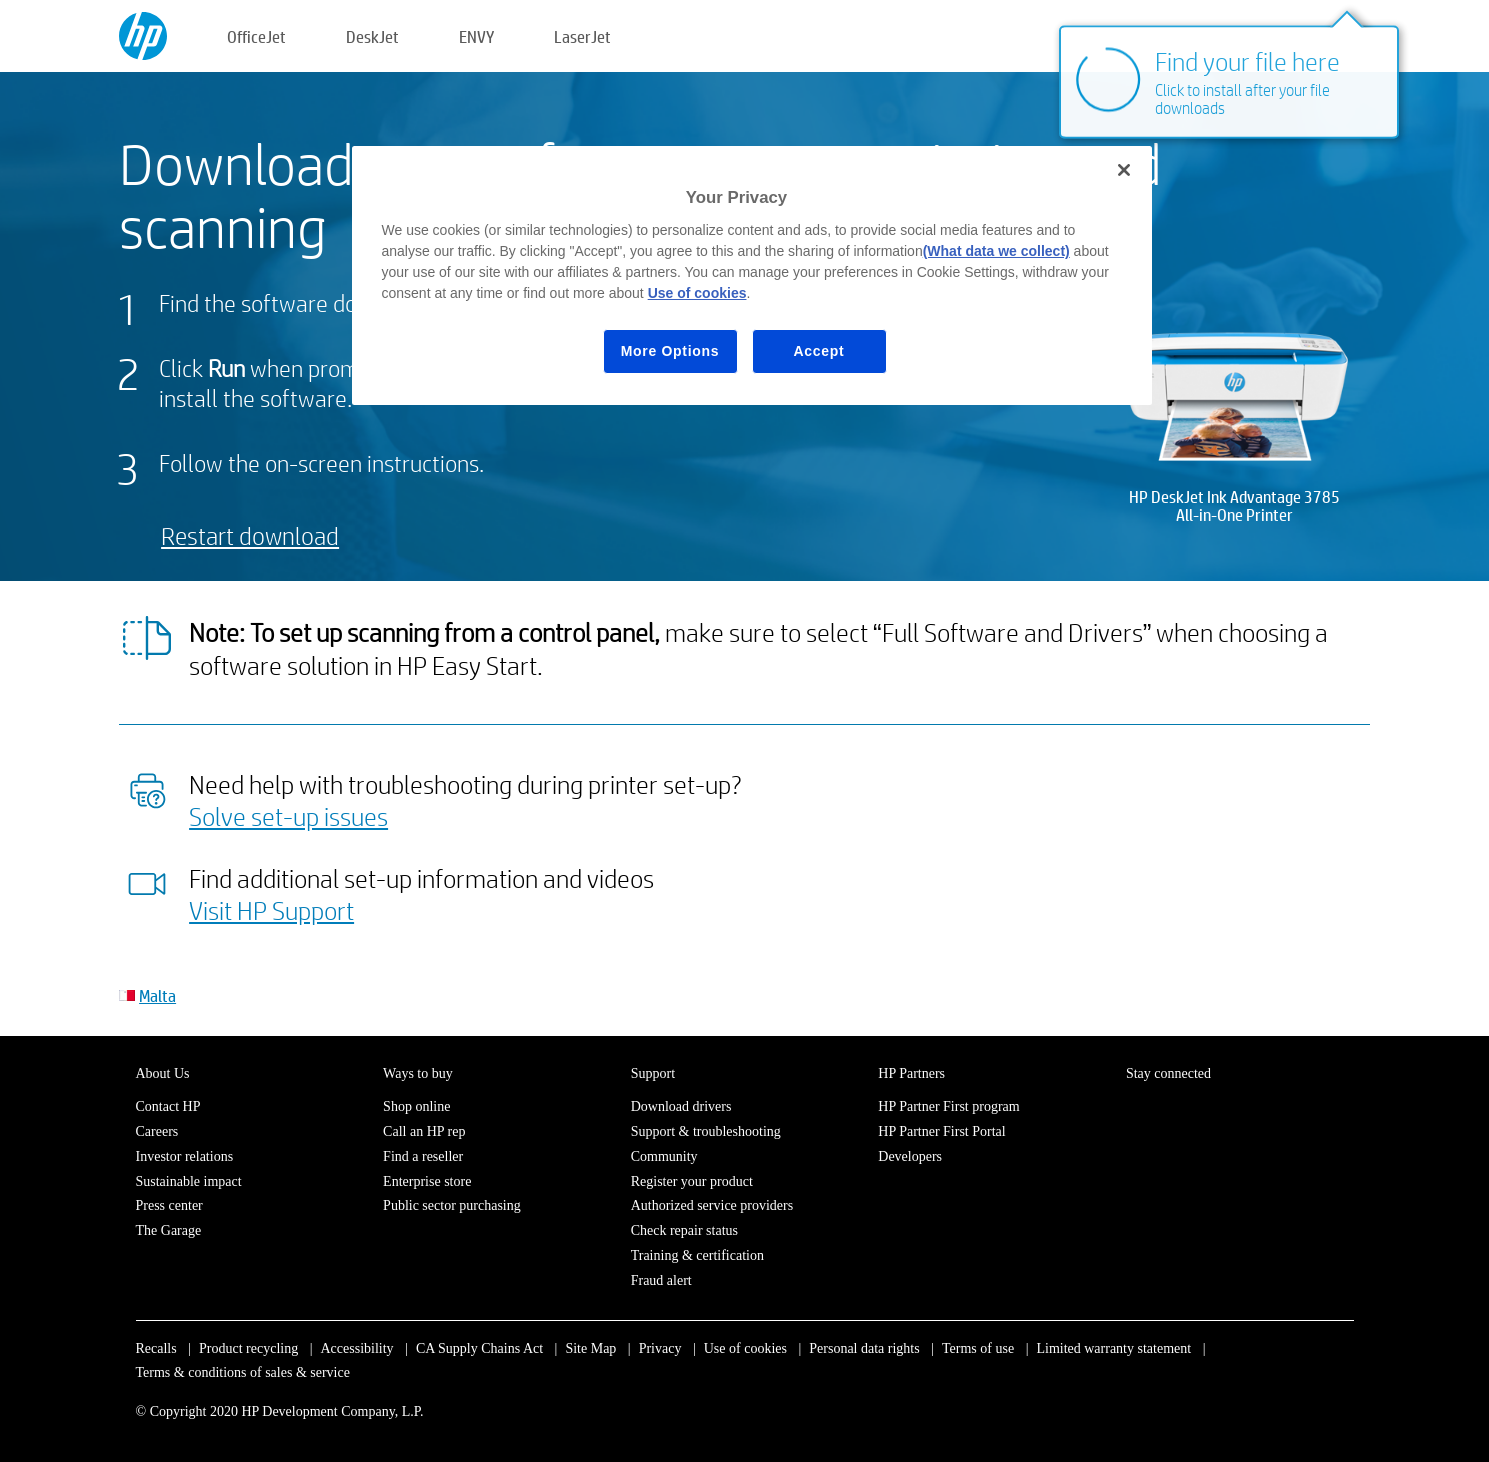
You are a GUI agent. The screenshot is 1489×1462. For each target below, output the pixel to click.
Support (653, 1073)
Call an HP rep (424, 1131)
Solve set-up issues (288, 816)
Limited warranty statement (1113, 1348)
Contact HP (168, 1106)
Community (664, 1156)
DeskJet (372, 36)
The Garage (169, 1230)
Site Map (590, 1348)
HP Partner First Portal (941, 1131)
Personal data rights (864, 1348)
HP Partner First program (948, 1106)
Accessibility (356, 1348)
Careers (157, 1131)
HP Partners (911, 1073)
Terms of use (978, 1348)
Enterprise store (427, 1181)
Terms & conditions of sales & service (243, 1372)
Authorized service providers (712, 1205)
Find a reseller (423, 1156)
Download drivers (681, 1106)
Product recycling (248, 1348)
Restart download (250, 535)
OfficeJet (256, 36)
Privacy (660, 1348)
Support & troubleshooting (706, 1131)
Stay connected (1168, 1073)
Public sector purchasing (452, 1205)
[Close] (1124, 170)
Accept (819, 351)
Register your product (692, 1181)
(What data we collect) (996, 251)
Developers (910, 1156)
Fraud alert (661, 1280)
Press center (169, 1205)
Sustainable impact (189, 1181)
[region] (752, 275)
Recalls (156, 1348)
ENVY (476, 36)
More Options (670, 351)
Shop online (416, 1106)
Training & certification (697, 1255)
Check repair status (684, 1230)
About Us (163, 1073)
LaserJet (582, 36)
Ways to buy (418, 1073)
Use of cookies (745, 1348)
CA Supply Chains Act (479, 1348)
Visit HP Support (271, 910)
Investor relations (185, 1156)
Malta (157, 995)
